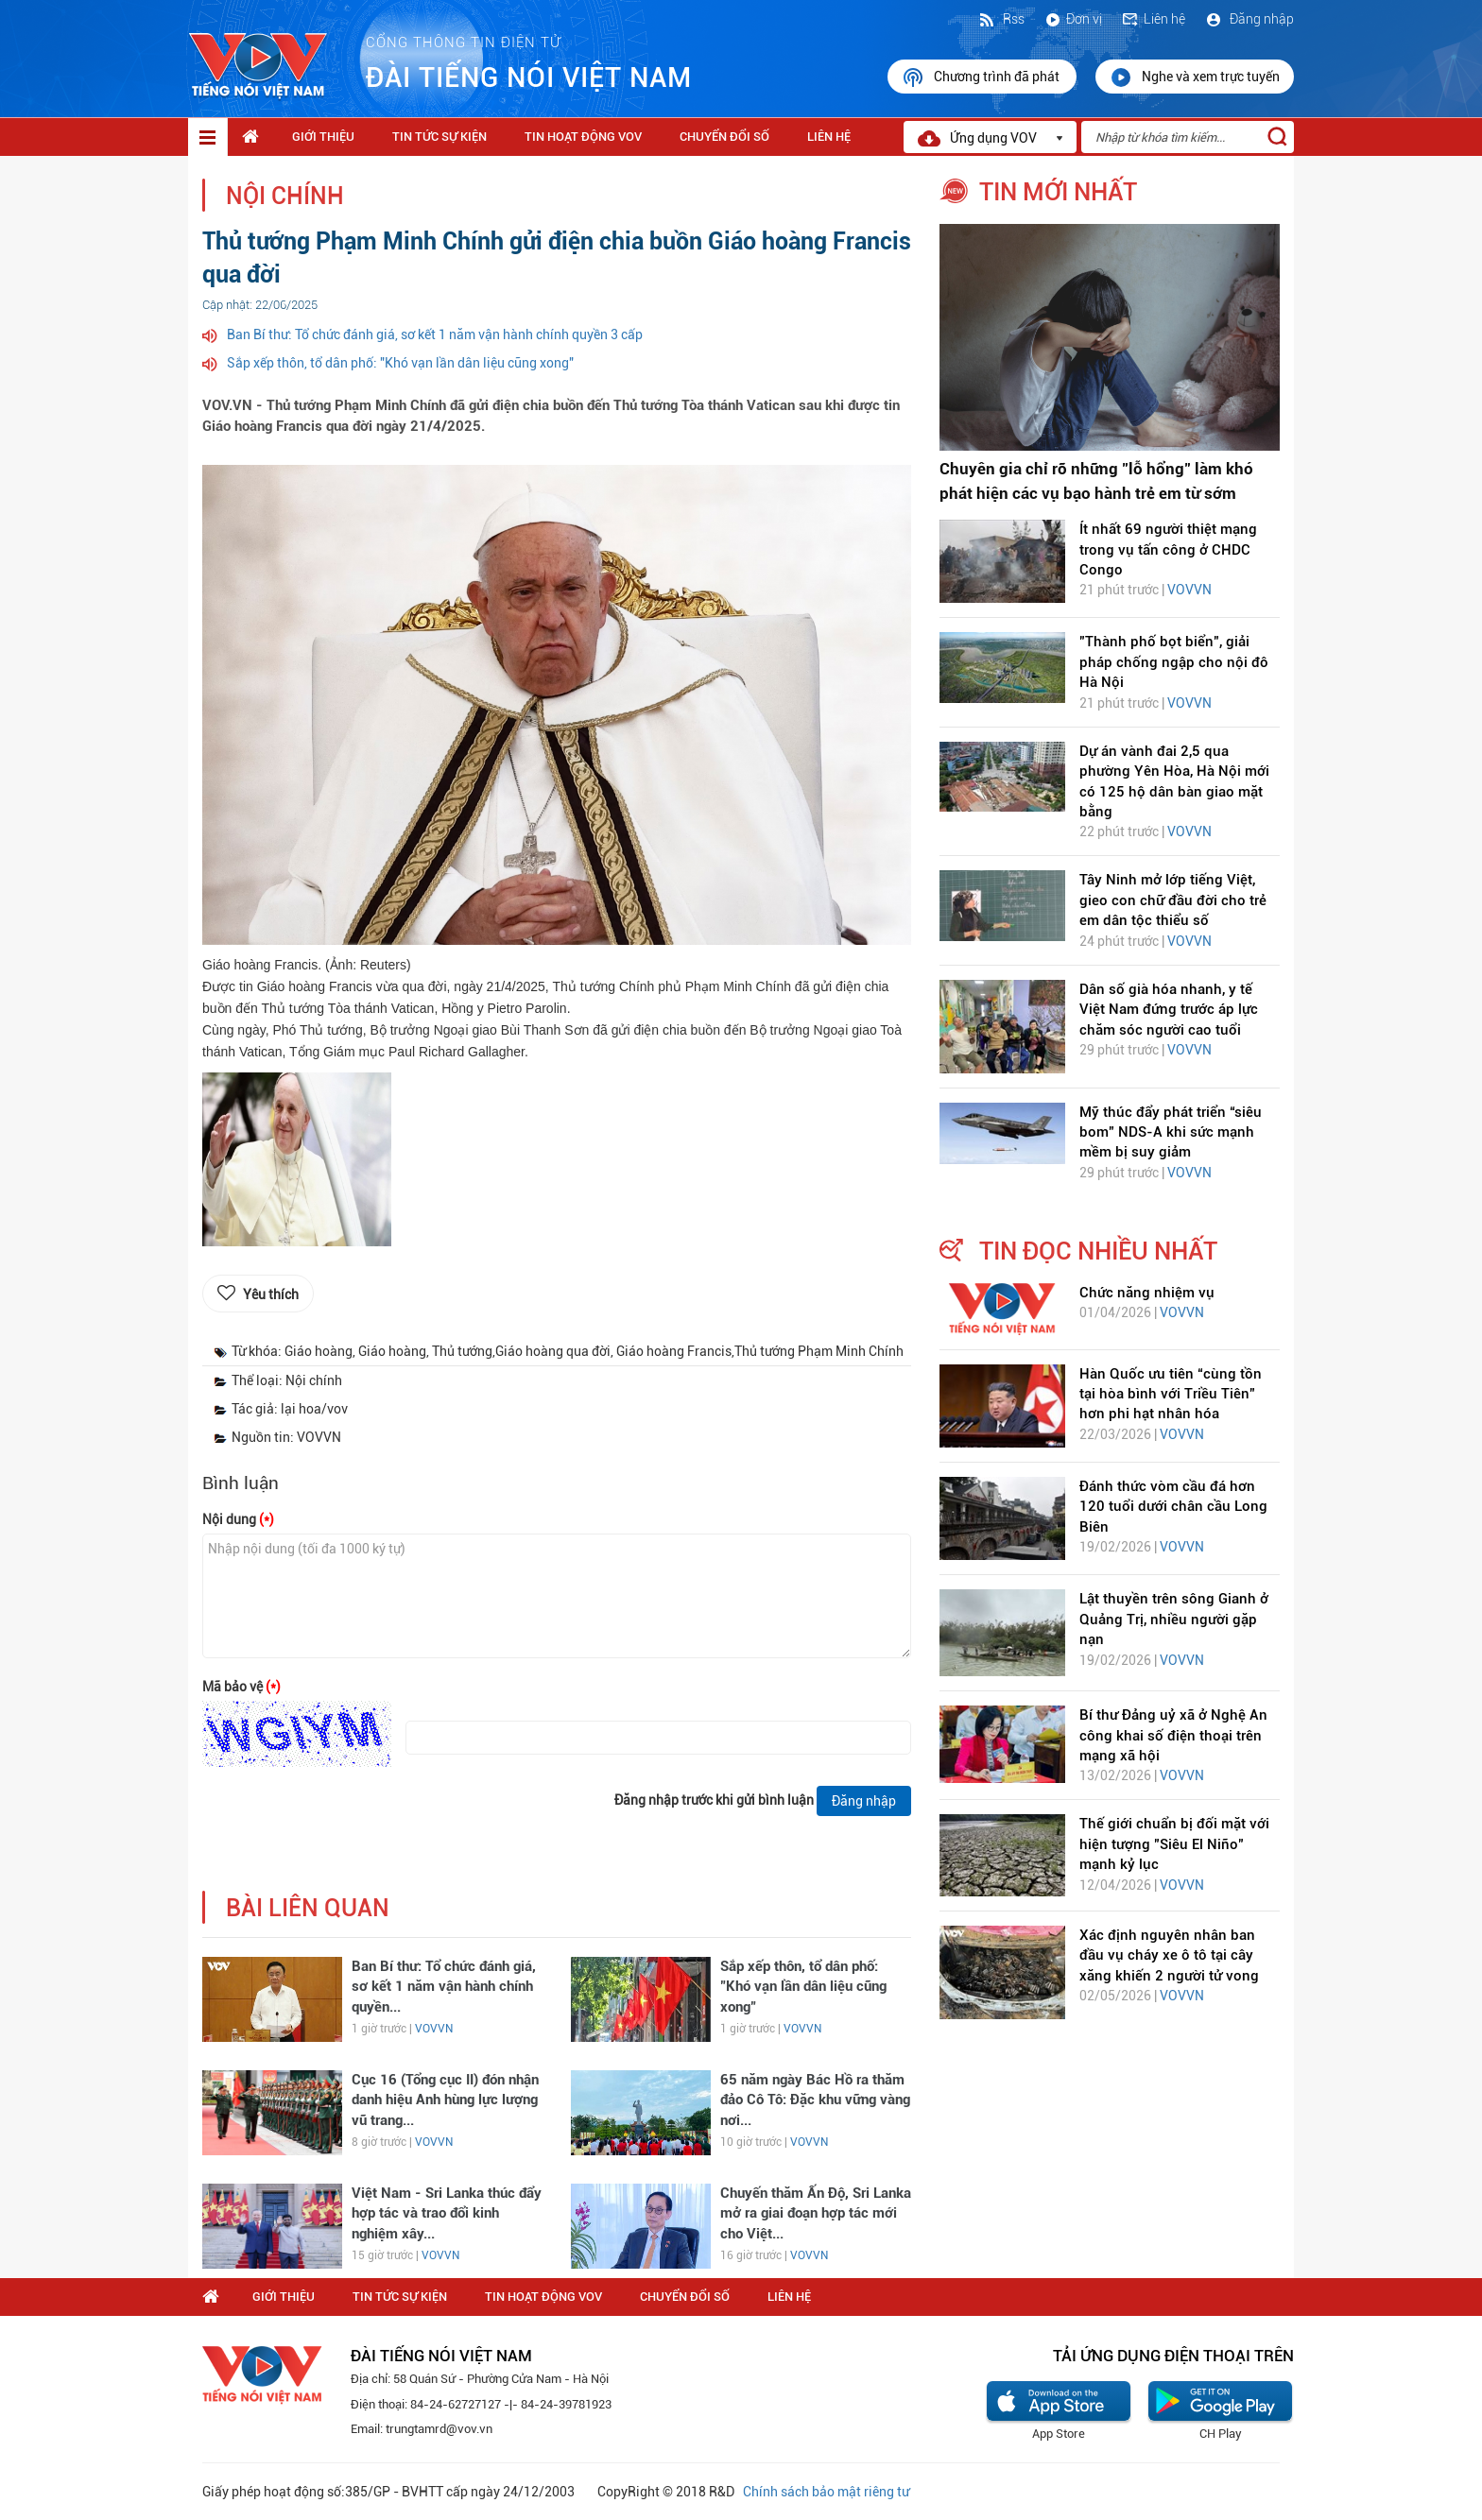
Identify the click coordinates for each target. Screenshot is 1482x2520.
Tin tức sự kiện (439, 136)
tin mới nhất (1058, 192)
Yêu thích (271, 1294)
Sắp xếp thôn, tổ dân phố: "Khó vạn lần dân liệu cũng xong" (400, 362)
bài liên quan (307, 1908)
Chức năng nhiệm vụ (1147, 1292)
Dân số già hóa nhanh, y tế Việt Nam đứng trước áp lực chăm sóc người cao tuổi (1168, 1009)
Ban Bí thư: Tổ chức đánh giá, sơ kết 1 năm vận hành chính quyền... (444, 1986)
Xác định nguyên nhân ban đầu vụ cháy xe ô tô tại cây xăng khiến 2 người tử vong (1169, 1955)
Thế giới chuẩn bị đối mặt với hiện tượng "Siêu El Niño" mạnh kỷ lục (1174, 1844)
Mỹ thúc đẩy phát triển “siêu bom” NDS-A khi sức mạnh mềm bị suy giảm (1170, 1132)
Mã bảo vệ (241, 1686)
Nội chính (285, 196)
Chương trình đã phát (982, 77)
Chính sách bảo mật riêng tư (826, 2491)
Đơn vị (1072, 18)
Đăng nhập (1249, 18)
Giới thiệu (323, 136)
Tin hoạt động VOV (583, 136)
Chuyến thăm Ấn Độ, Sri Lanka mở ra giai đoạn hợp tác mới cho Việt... (815, 2213)
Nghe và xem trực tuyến (1195, 77)
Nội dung (238, 1519)
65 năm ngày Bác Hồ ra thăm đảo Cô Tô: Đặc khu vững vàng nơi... (815, 2100)
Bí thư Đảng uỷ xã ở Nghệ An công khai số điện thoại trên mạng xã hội (1173, 1735)
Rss (1001, 18)
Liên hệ (1153, 18)
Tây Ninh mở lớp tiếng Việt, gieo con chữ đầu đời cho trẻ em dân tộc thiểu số (1173, 900)
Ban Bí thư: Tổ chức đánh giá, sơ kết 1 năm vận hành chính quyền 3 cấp (435, 334)
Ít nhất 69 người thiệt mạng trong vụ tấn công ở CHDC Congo (1168, 549)
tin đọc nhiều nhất (1098, 1251)
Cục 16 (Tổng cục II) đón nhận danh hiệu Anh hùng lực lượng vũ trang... (445, 2100)
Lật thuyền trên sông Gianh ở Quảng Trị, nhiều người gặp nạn (1173, 1619)
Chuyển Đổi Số (724, 136)
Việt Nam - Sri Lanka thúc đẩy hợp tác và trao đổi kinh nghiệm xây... (447, 2213)
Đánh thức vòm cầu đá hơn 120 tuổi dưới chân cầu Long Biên (1173, 1506)
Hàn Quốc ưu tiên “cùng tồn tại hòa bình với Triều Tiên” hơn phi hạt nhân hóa (1170, 1394)
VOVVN (434, 2028)
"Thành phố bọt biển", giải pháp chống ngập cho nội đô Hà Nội (1173, 662)
